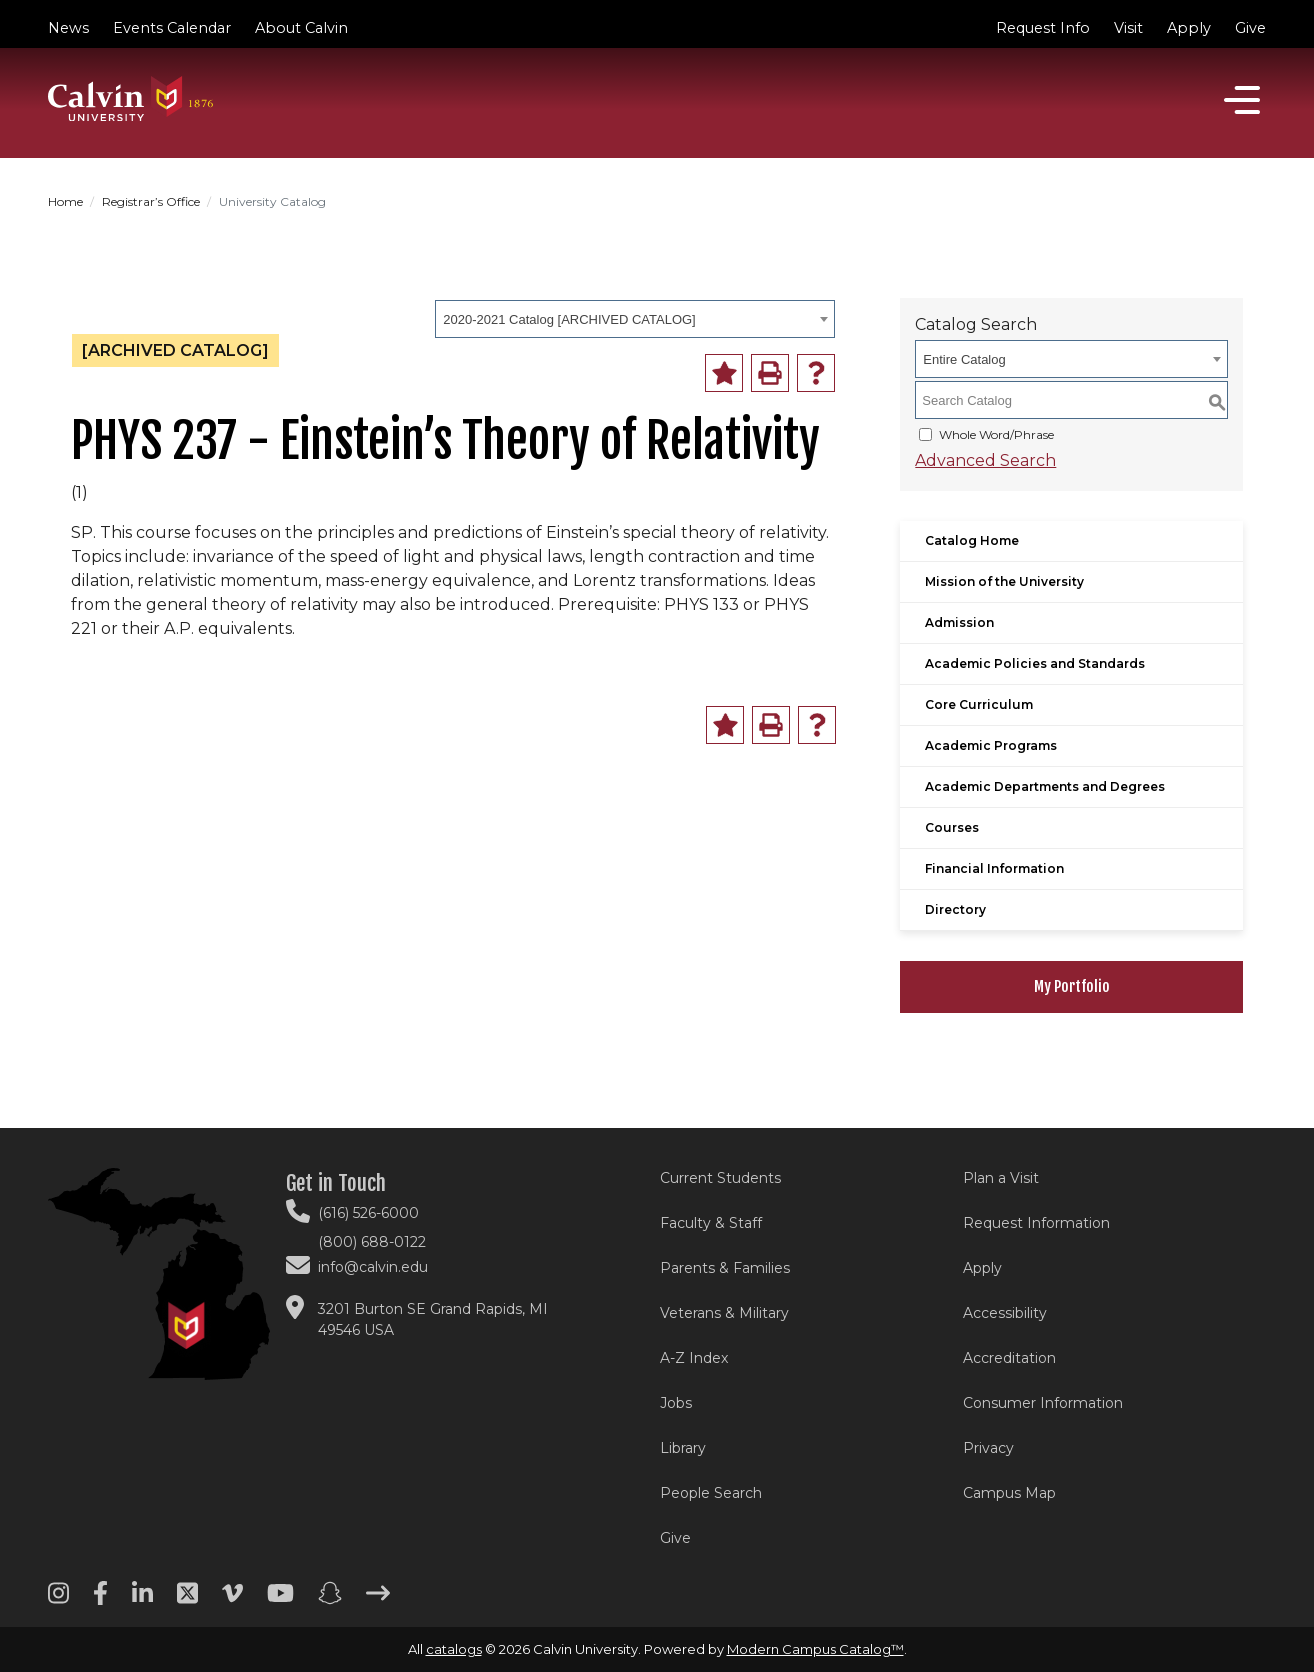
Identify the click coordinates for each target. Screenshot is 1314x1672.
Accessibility (1005, 1313)
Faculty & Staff (711, 1223)
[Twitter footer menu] (187, 1600)
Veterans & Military (724, 1313)
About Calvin (301, 28)
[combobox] (635, 319)
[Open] (1242, 100)
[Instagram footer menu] (58, 1600)
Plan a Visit (1001, 1178)
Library (683, 1448)
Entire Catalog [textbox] (964, 359)
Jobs (676, 1403)
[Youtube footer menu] (280, 1600)
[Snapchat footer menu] (330, 1600)
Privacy (988, 1448)
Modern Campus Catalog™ (815, 1649)
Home (65, 201)
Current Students (720, 1178)
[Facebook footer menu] (100, 1600)
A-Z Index (694, 1358)
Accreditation (1009, 1358)
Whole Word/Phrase (996, 434)
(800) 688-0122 (372, 1242)
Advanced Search (985, 460)
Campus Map (1009, 1493)
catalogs (454, 1649)
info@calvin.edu (373, 1267)
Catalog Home (972, 540)
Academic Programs (991, 745)
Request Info (1043, 28)
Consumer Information (1043, 1403)
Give (1250, 28)
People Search (711, 1493)
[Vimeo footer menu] (232, 1600)
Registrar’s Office (151, 201)
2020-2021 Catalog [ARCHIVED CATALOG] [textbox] (569, 319)
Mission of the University (1004, 581)
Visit (1128, 28)
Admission (959, 622)
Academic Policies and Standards (1035, 663)
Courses (952, 827)
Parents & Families (725, 1268)
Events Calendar (172, 28)
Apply (1189, 28)
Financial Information (994, 868)
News (68, 28)
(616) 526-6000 (368, 1213)
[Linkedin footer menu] (142, 1600)
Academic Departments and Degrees (1045, 786)
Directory (955, 909)
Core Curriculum (979, 704)
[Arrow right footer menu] (378, 1600)
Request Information (1036, 1223)
